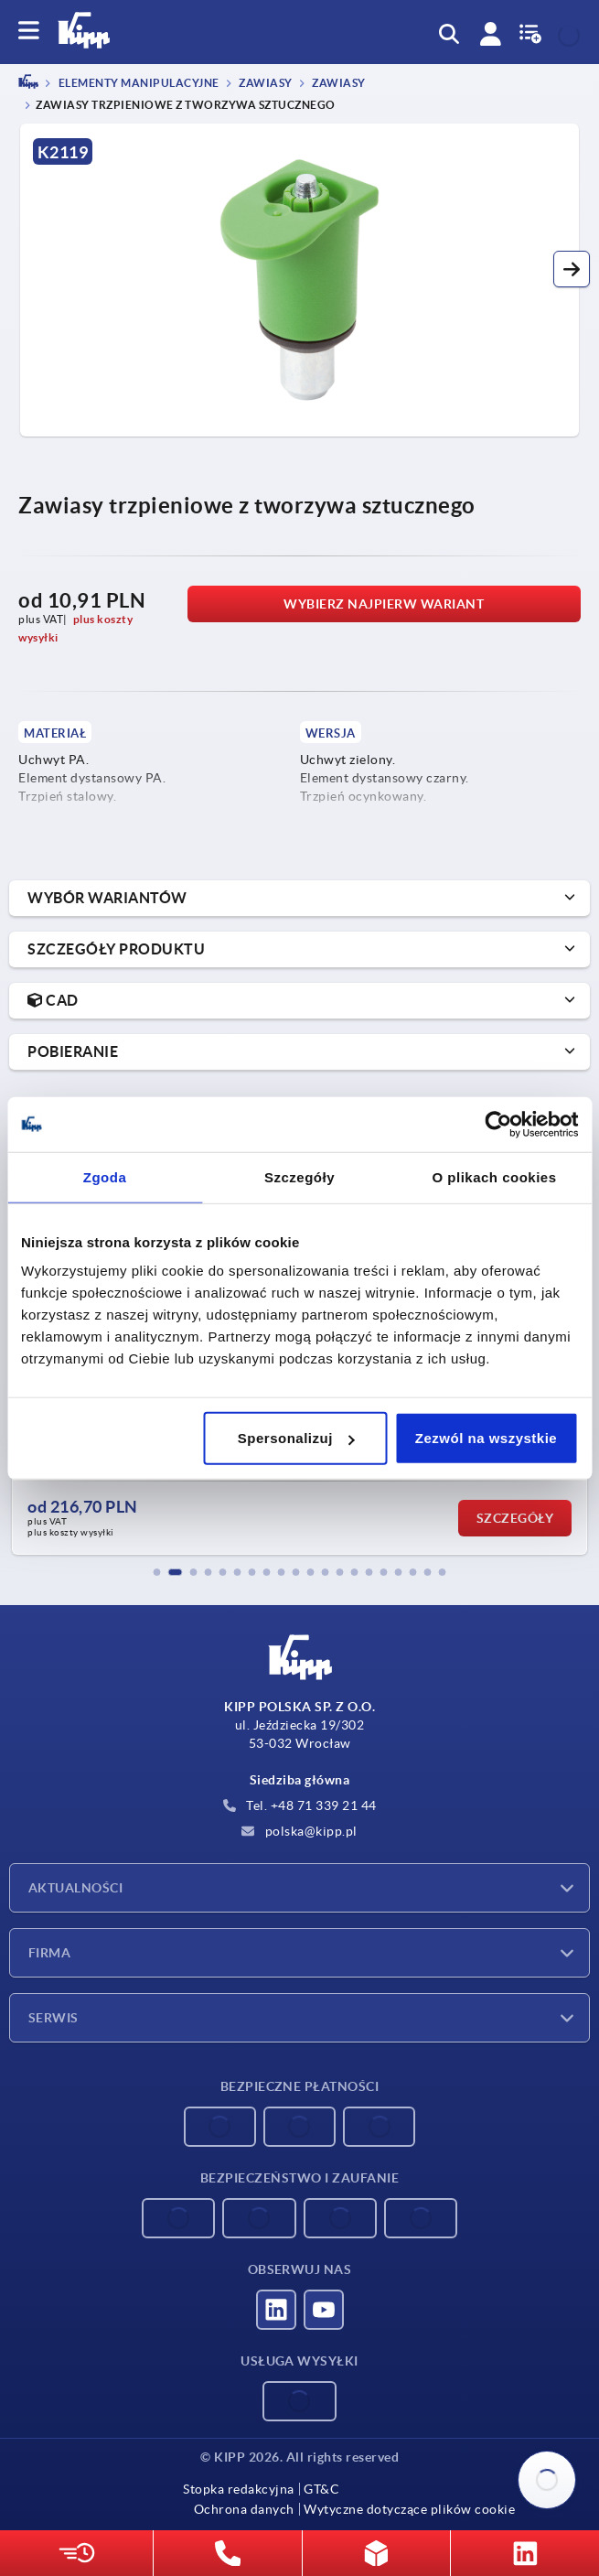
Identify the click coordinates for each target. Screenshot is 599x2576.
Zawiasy (265, 84)
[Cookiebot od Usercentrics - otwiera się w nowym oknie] (498, 1123)
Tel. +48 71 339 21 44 (300, 1805)
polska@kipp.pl (299, 1831)
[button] (571, 269)
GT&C (321, 2489)
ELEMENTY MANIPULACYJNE (137, 84)
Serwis (53, 2017)
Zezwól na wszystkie (486, 1438)
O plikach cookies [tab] (494, 1176)
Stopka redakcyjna (238, 2489)
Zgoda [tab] (105, 1176)
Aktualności (75, 1888)
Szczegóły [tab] (299, 1176)
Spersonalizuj (296, 1438)
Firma (49, 1952)
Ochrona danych (244, 2509)
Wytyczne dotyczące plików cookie (409, 2509)
